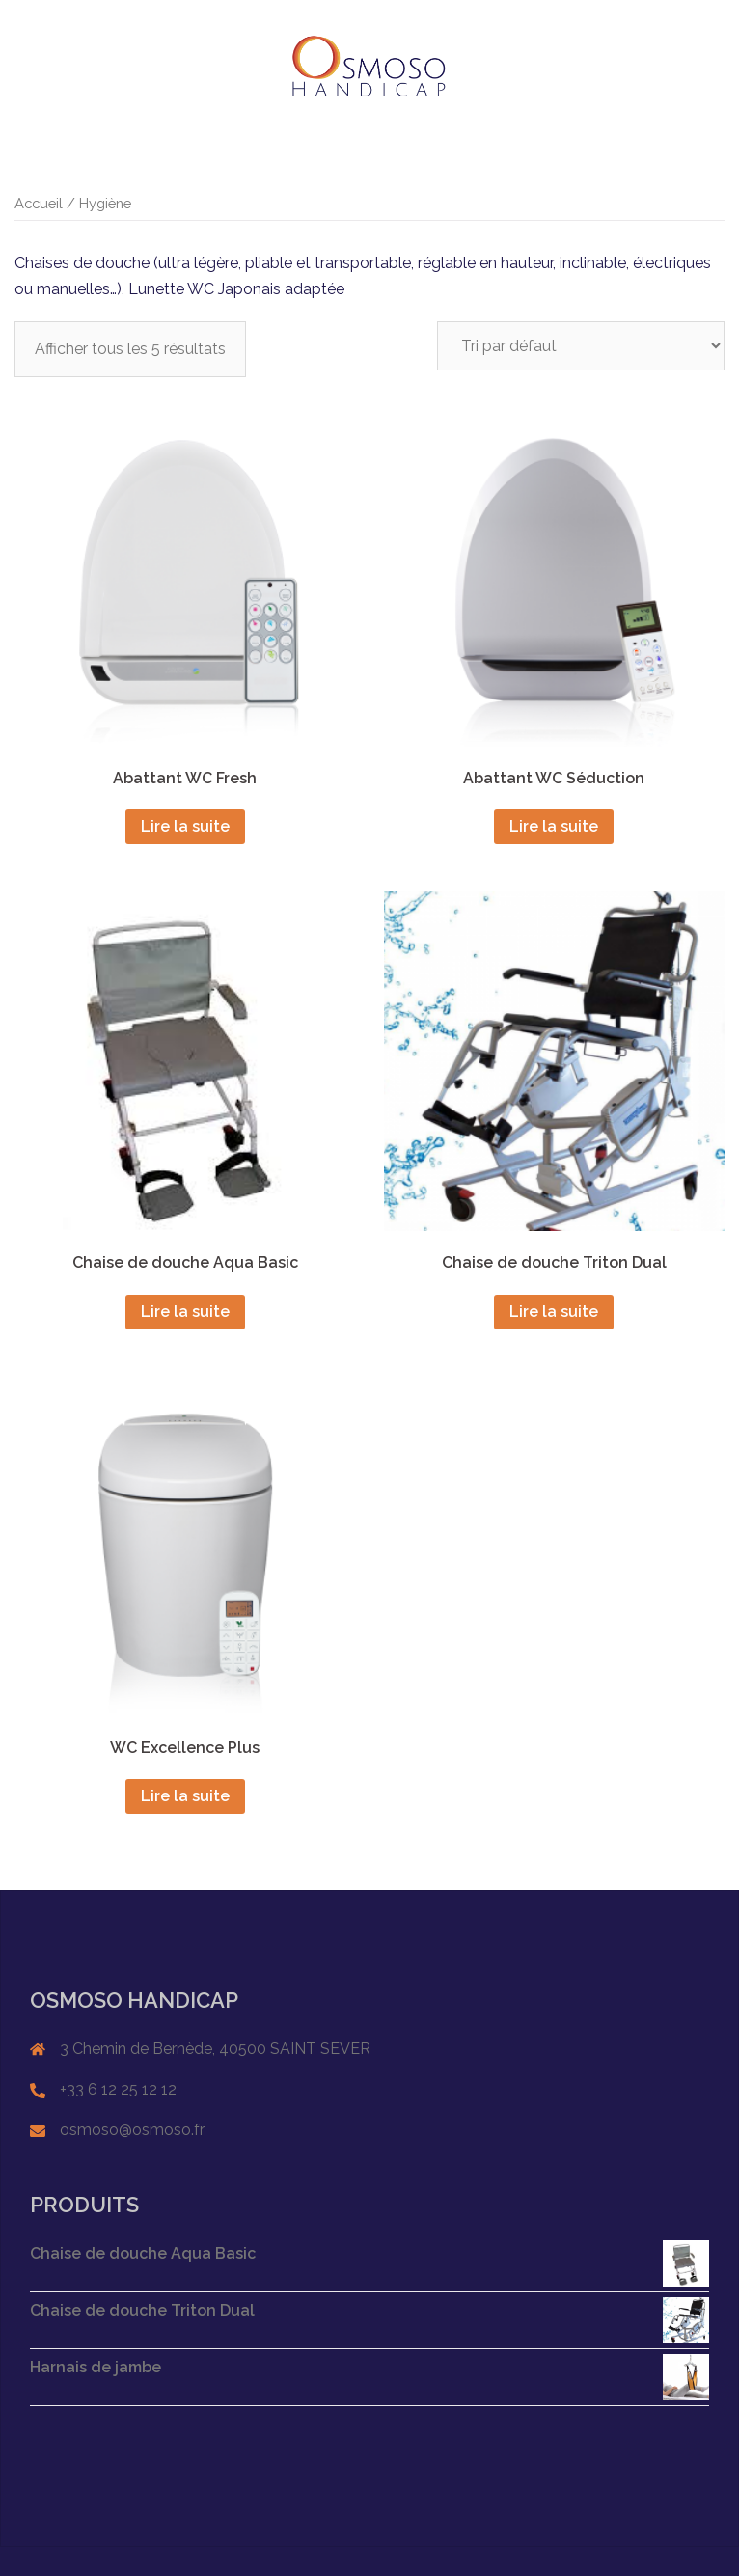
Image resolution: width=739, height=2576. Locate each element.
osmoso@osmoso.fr (132, 2130)
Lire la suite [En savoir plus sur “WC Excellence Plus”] (185, 1796)
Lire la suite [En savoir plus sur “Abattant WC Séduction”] (553, 826)
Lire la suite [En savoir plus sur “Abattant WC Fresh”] (185, 826)
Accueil (38, 203)
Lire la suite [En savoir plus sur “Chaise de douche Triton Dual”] (553, 1311)
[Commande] (581, 345)
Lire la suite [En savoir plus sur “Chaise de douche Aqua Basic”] (185, 1311)
